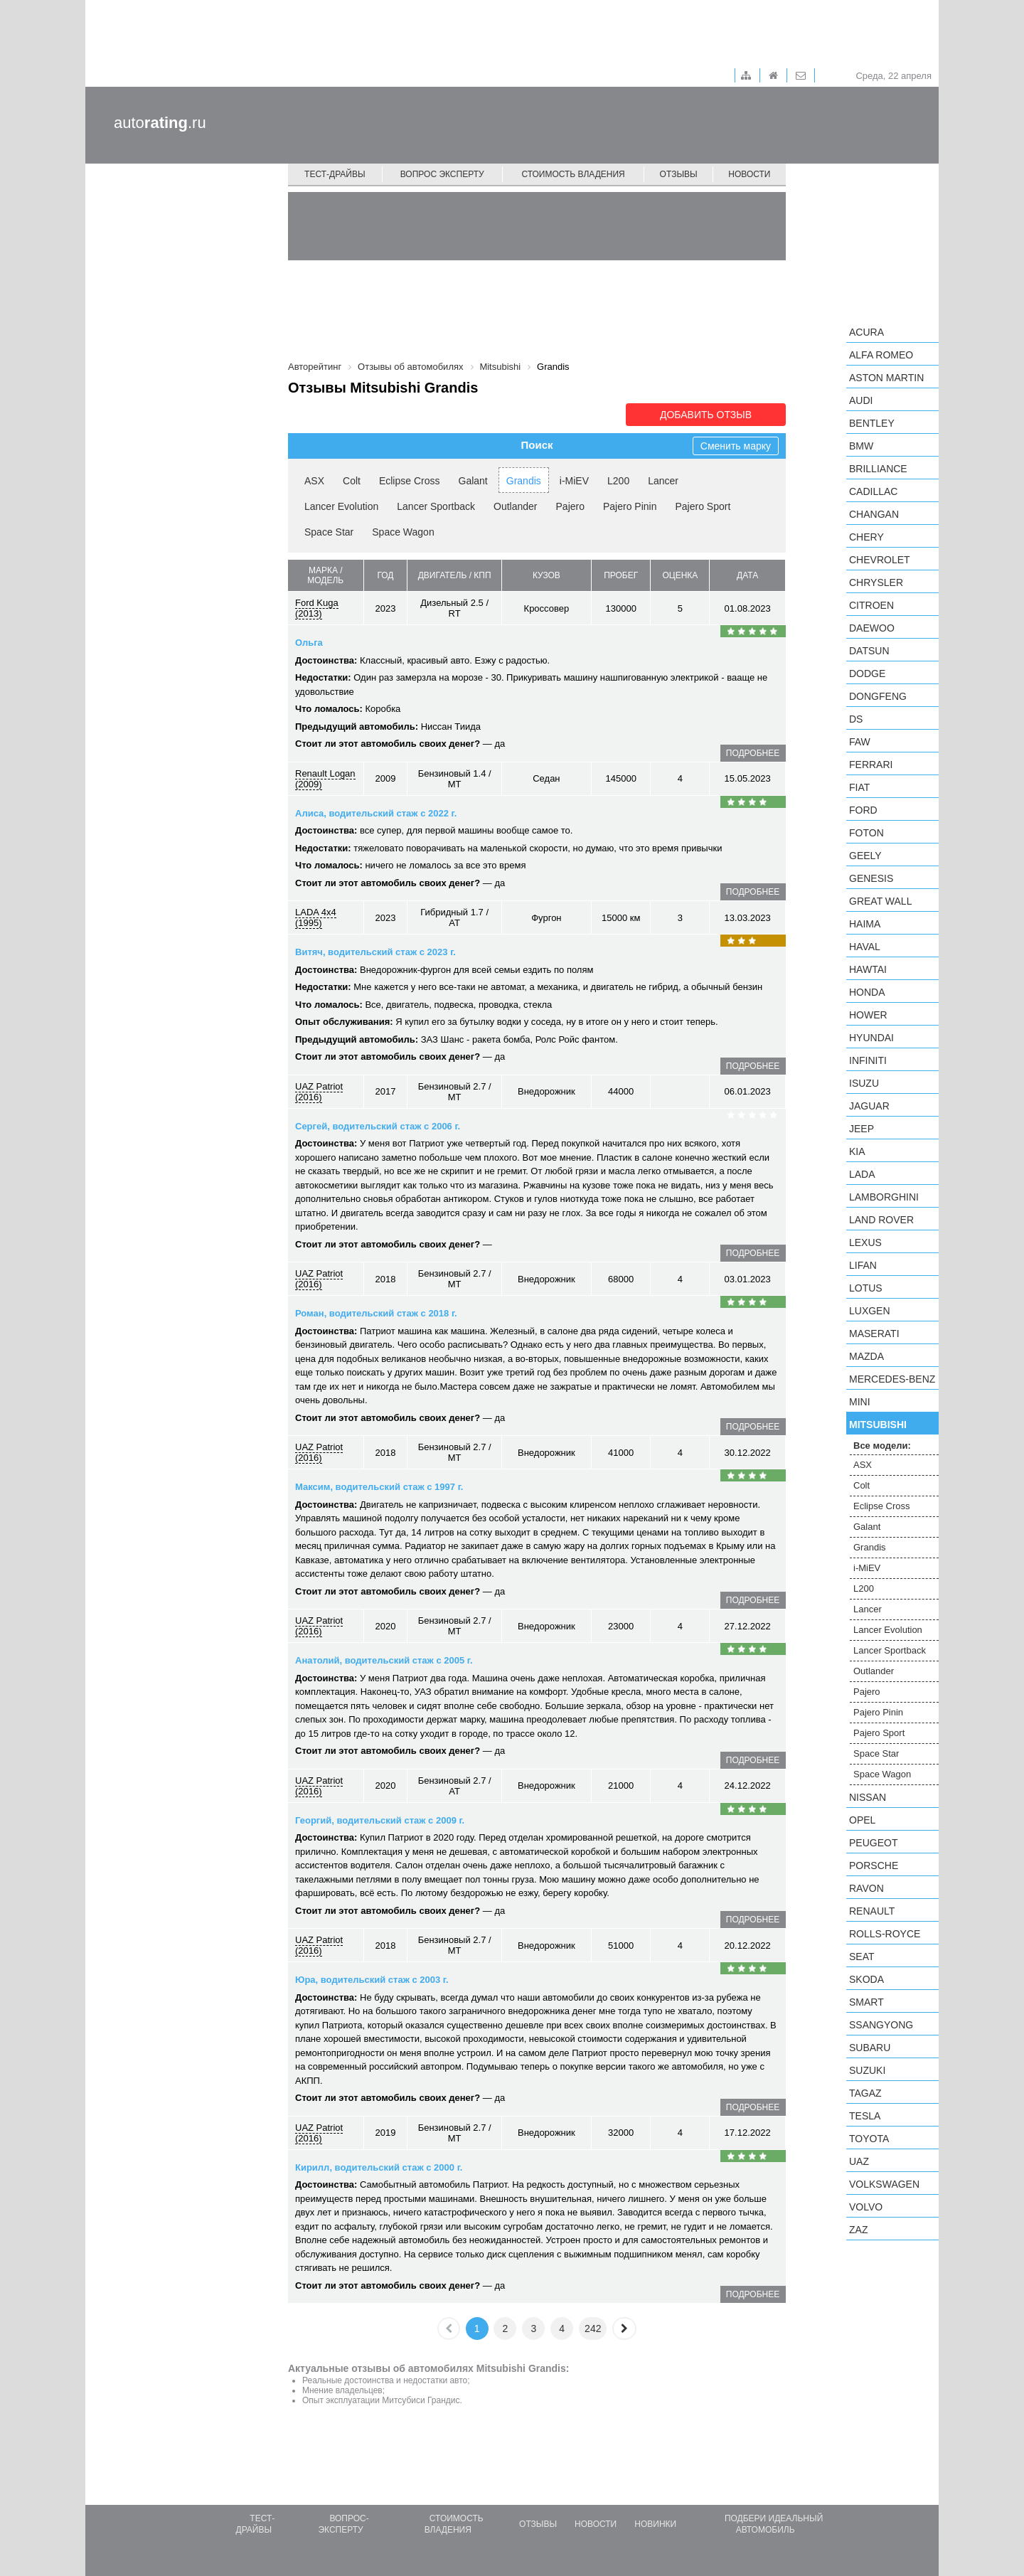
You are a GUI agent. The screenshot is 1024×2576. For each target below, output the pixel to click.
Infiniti (868, 1060)
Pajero (570, 506)
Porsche (873, 1865)
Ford (863, 810)
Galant (473, 480)
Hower (868, 1015)
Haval (864, 946)
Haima (864, 924)
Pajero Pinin (630, 506)
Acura (866, 332)
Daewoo (872, 628)
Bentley (872, 423)
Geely (865, 855)
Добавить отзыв (706, 414)
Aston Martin (886, 377)
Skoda (866, 1979)
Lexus (865, 1242)
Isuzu (864, 1083)
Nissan (867, 1797)
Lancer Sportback (436, 506)
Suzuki (867, 2070)
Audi (861, 400)
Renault (872, 1911)
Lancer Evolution (341, 506)
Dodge (867, 673)
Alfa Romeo (881, 355)
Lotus (865, 1288)
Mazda (866, 1356)
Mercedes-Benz (892, 1379)
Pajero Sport (702, 506)
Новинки (655, 2524)
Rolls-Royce (884, 1933)
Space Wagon (403, 532)
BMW (861, 446)
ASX (314, 480)
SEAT (862, 1956)
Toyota (869, 2138)
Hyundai (871, 1037)
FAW (859, 741)
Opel (862, 1820)
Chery (866, 537)
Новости (749, 174)
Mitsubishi (878, 1424)
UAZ (859, 2161)
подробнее (752, 753)
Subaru (869, 2047)
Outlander (515, 506)
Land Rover (881, 1219)
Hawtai (868, 969)
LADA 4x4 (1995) (315, 917)
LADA (862, 1174)
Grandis (523, 480)
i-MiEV (574, 480)
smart (866, 2002)
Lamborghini (884, 1197)
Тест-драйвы (335, 174)
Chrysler (876, 582)
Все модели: (882, 1445)
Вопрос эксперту (442, 174)
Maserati (874, 1333)
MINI (859, 1401)
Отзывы (679, 174)
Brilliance (878, 468)
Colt (352, 480)
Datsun (869, 650)
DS (856, 719)
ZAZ (858, 2229)
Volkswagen (884, 2184)
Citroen (871, 605)
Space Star (328, 532)
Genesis (871, 878)
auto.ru (160, 123)
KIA (857, 1151)
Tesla (864, 2116)
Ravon (866, 1888)
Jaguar (869, 1106)
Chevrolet (879, 559)
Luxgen (869, 1310)
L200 (618, 480)
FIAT (859, 787)
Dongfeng (878, 696)
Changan (874, 514)
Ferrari (870, 764)
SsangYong (881, 2025)
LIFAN (863, 1265)
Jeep (861, 1128)
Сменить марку (735, 446)
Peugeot (873, 1842)
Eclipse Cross (409, 480)
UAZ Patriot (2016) (319, 1091)
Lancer (663, 480)
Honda (867, 992)
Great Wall (880, 901)
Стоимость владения (572, 174)
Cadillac (873, 491)
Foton (866, 833)
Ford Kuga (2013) (316, 608)
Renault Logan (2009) (325, 778)
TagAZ (865, 2093)
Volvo (865, 2207)
